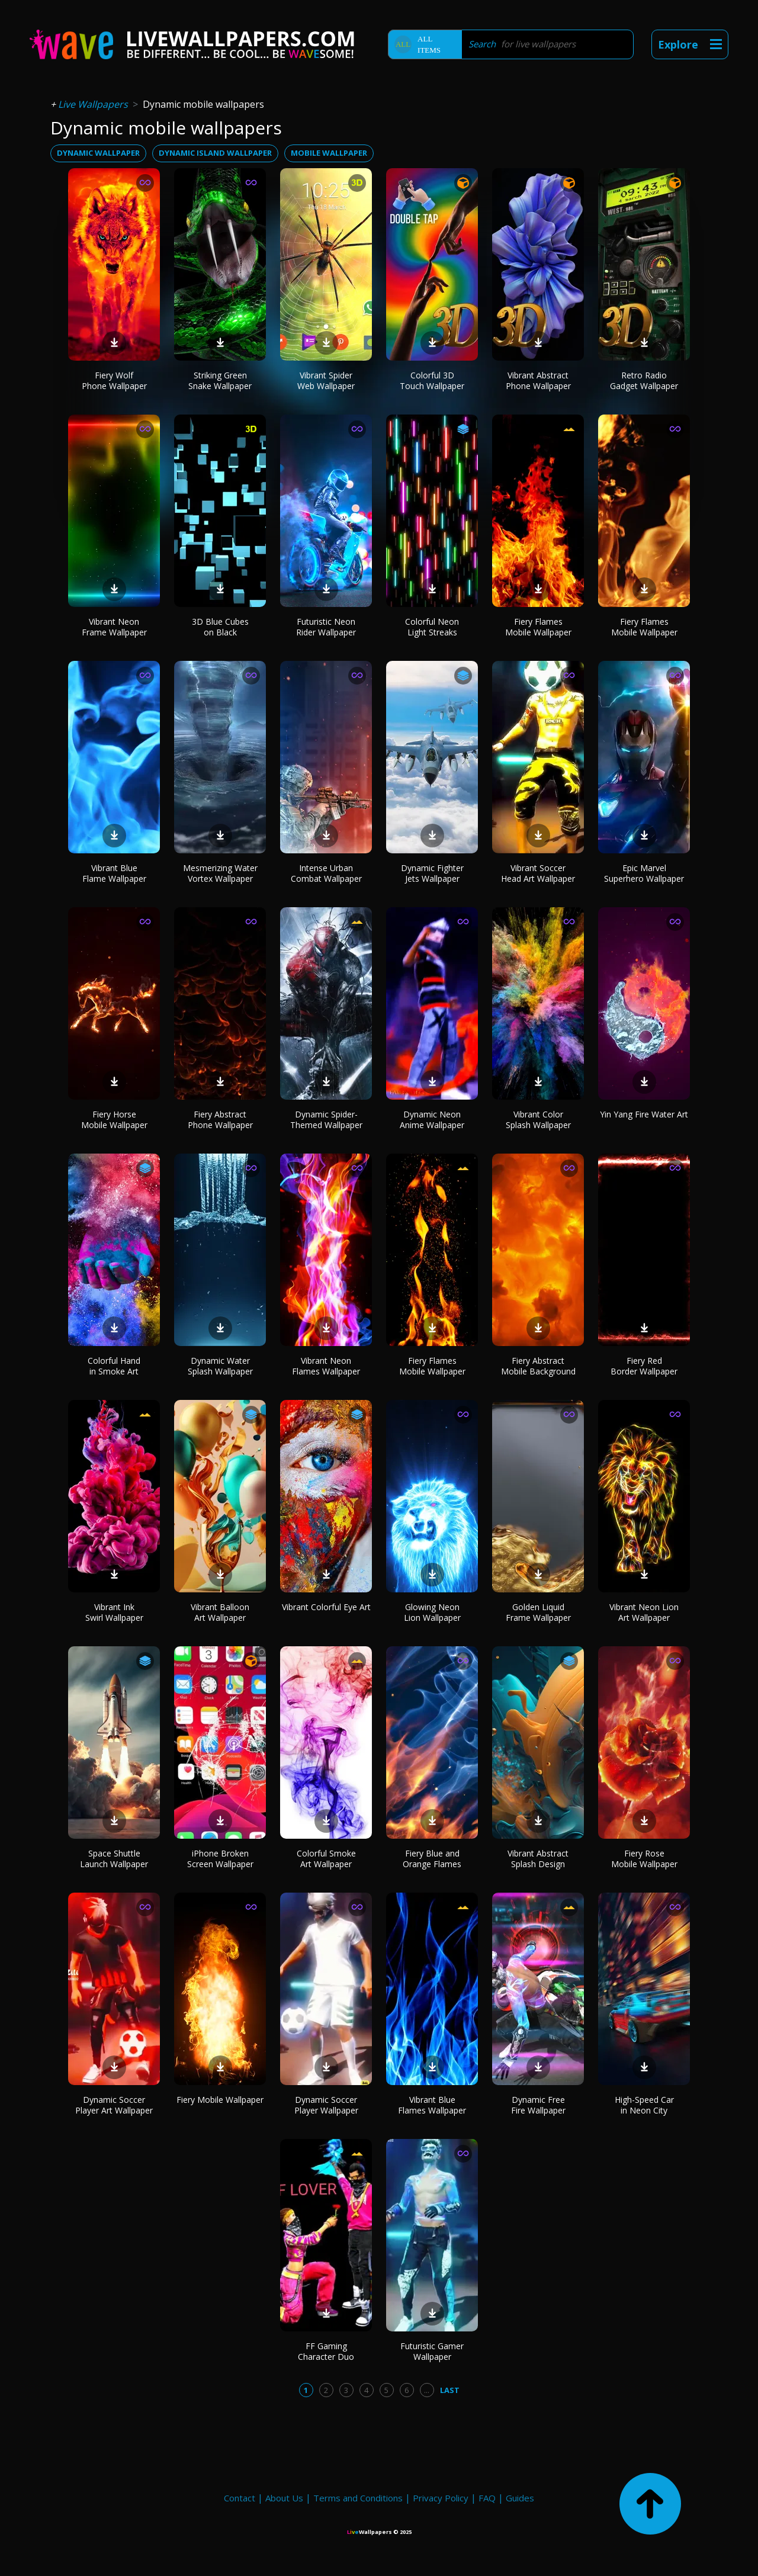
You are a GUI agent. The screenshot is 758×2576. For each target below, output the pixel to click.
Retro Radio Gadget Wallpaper (644, 380)
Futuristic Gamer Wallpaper (432, 2351)
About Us (284, 2498)
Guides (520, 2498)
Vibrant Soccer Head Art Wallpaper (538, 873)
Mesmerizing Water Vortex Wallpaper (220, 873)
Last (450, 2390)
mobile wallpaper (329, 152)
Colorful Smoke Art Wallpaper (326, 1859)
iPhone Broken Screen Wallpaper (220, 1859)
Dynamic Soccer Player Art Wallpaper (114, 2105)
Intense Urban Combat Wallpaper (326, 873)
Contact (239, 2498)
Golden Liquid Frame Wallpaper (538, 1612)
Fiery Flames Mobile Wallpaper (538, 627)
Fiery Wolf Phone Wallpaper (114, 380)
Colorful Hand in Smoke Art (114, 1366)
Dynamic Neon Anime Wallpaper (432, 1119)
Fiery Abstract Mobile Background (538, 1366)
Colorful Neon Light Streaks (432, 627)
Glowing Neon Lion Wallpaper (432, 1612)
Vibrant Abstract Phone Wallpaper (538, 380)
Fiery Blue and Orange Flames (432, 1859)
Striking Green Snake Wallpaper (220, 380)
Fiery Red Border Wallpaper (644, 1366)
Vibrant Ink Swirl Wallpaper (114, 1612)
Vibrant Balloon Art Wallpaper (220, 1612)
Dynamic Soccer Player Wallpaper (326, 2105)
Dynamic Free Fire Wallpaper (538, 2105)
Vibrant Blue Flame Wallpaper (114, 873)
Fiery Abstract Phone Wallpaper (220, 1119)
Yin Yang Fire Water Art (644, 1114)
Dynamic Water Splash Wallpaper (220, 1366)
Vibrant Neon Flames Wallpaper (326, 1366)
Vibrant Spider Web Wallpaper (326, 380)
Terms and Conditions (358, 2498)
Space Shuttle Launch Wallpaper (114, 1859)
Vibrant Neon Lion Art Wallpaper (644, 1612)
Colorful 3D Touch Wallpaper (432, 380)
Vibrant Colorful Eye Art (326, 1607)
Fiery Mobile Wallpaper (220, 2099)
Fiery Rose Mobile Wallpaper (644, 1859)
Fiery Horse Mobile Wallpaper (114, 1119)
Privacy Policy (440, 2498)
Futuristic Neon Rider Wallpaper (326, 627)
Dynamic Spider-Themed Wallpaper (326, 1119)
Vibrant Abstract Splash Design (538, 1859)
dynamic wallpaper (98, 152)
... (426, 2390)
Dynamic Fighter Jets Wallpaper (432, 873)
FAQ (487, 2498)
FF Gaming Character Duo (326, 2351)
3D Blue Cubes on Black (220, 627)
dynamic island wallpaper (215, 152)
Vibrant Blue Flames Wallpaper (432, 2105)
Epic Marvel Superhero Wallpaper (644, 873)
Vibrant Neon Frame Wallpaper (114, 627)
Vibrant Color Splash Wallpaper (538, 1119)
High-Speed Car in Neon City (644, 2105)
